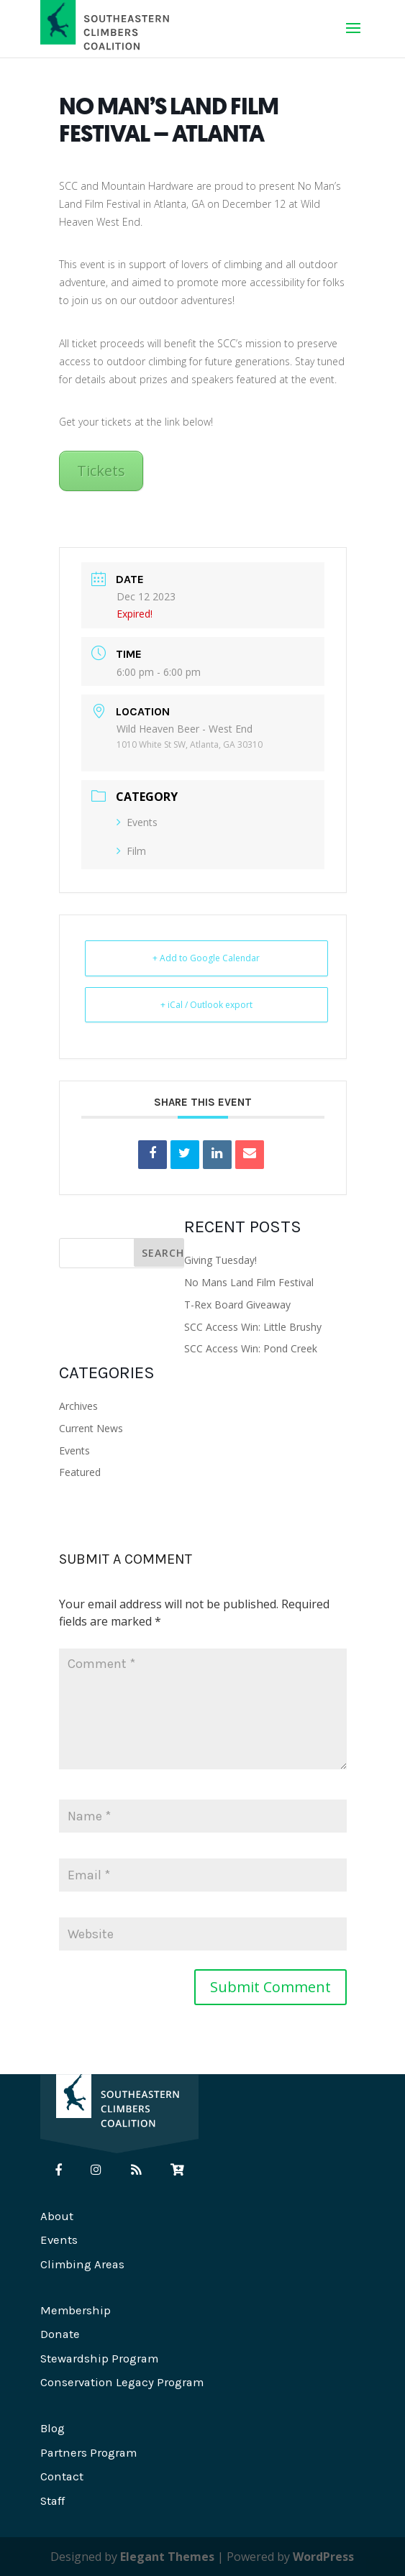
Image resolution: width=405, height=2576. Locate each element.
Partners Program (88, 2453)
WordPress (323, 2556)
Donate (60, 2334)
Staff (52, 2501)
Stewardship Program (99, 2358)
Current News (91, 1428)
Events (137, 822)
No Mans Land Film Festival (249, 1282)
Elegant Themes (167, 2556)
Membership (75, 2310)
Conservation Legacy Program (122, 2382)
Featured (80, 1472)
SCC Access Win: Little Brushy (253, 1327)
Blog (52, 2428)
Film (131, 851)
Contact (61, 2476)
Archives (78, 1406)
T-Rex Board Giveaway (237, 1304)
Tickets (101, 470)
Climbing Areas (82, 2264)
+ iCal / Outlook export (206, 1005)
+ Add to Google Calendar (206, 958)
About (56, 2216)
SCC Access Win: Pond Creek (250, 1348)
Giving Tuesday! (220, 1260)
